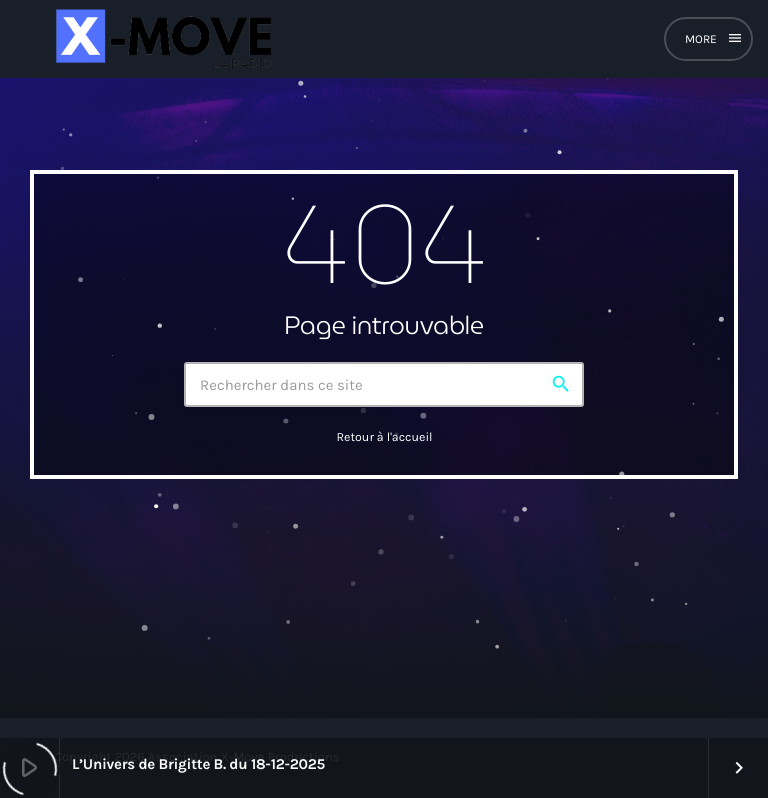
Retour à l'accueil (384, 438)
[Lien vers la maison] (161, 39)
